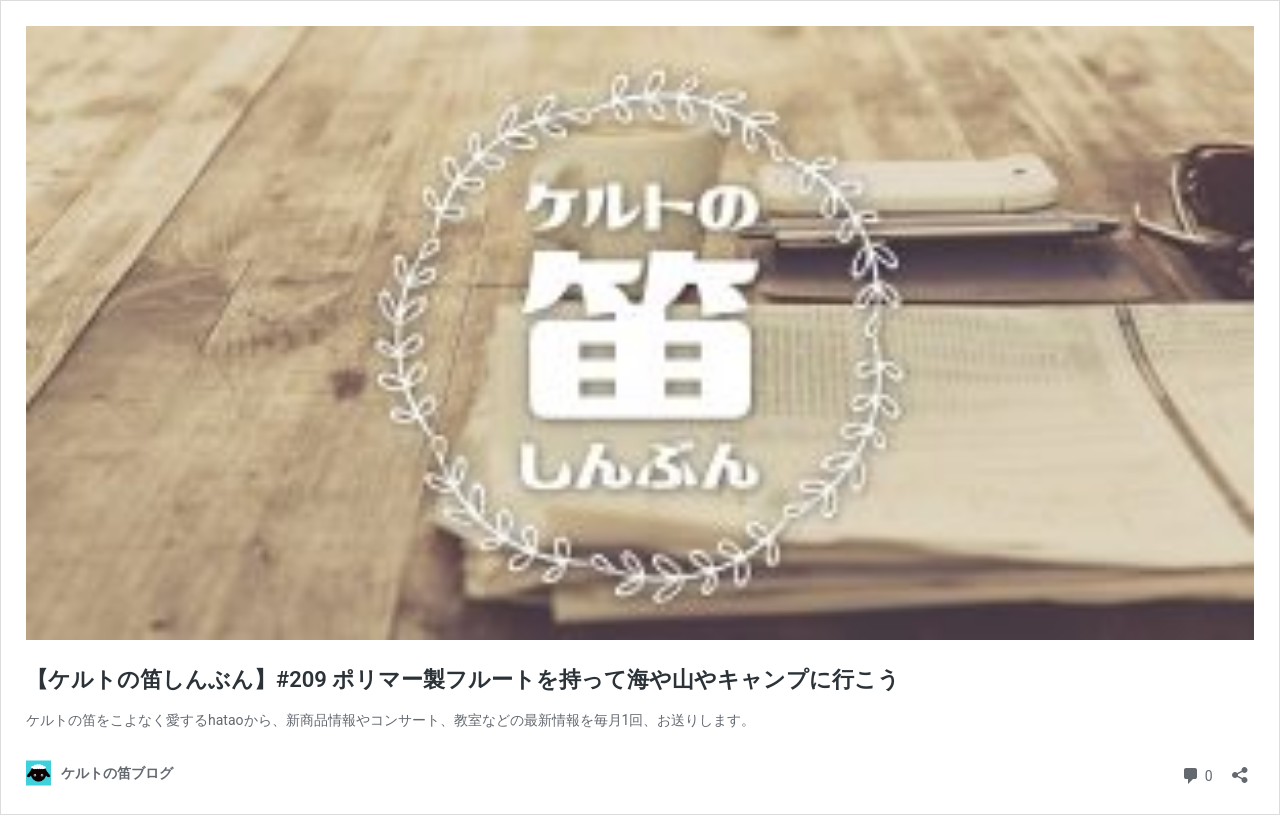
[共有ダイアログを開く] (1240, 768)
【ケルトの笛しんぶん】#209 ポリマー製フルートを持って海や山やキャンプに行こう (463, 679)
